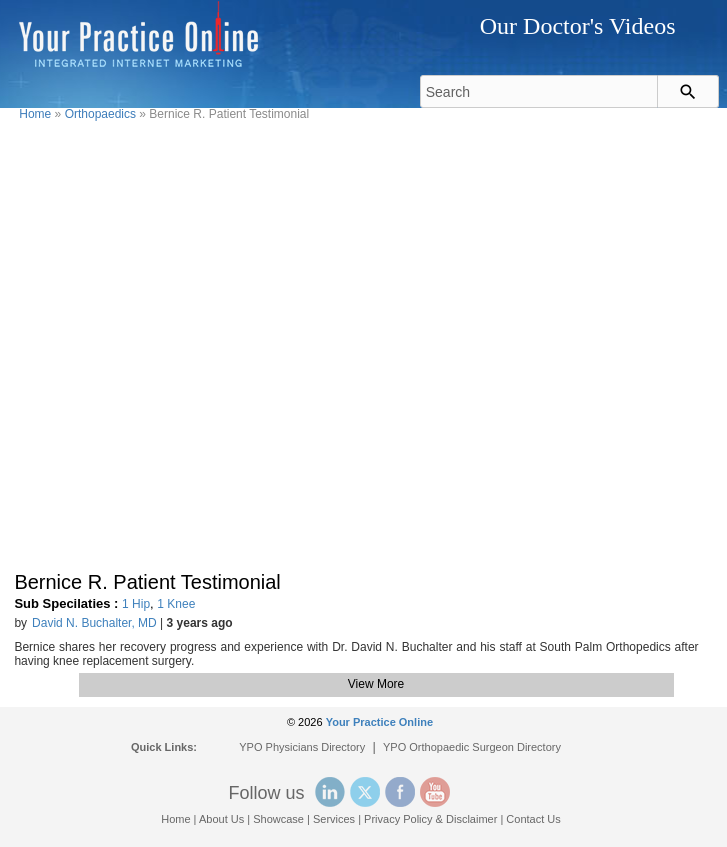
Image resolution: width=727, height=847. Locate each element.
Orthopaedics (100, 114)
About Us (221, 819)
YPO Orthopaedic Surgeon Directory (472, 747)
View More (376, 684)
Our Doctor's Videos (578, 26)
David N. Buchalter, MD (94, 623)
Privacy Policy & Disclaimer (430, 819)
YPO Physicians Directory (302, 747)
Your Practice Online (379, 722)
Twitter (365, 792)
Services (334, 819)
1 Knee (176, 604)
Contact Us (533, 819)
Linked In (330, 792)
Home (35, 114)
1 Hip (136, 604)
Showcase (278, 819)
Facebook (400, 792)
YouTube (435, 792)
